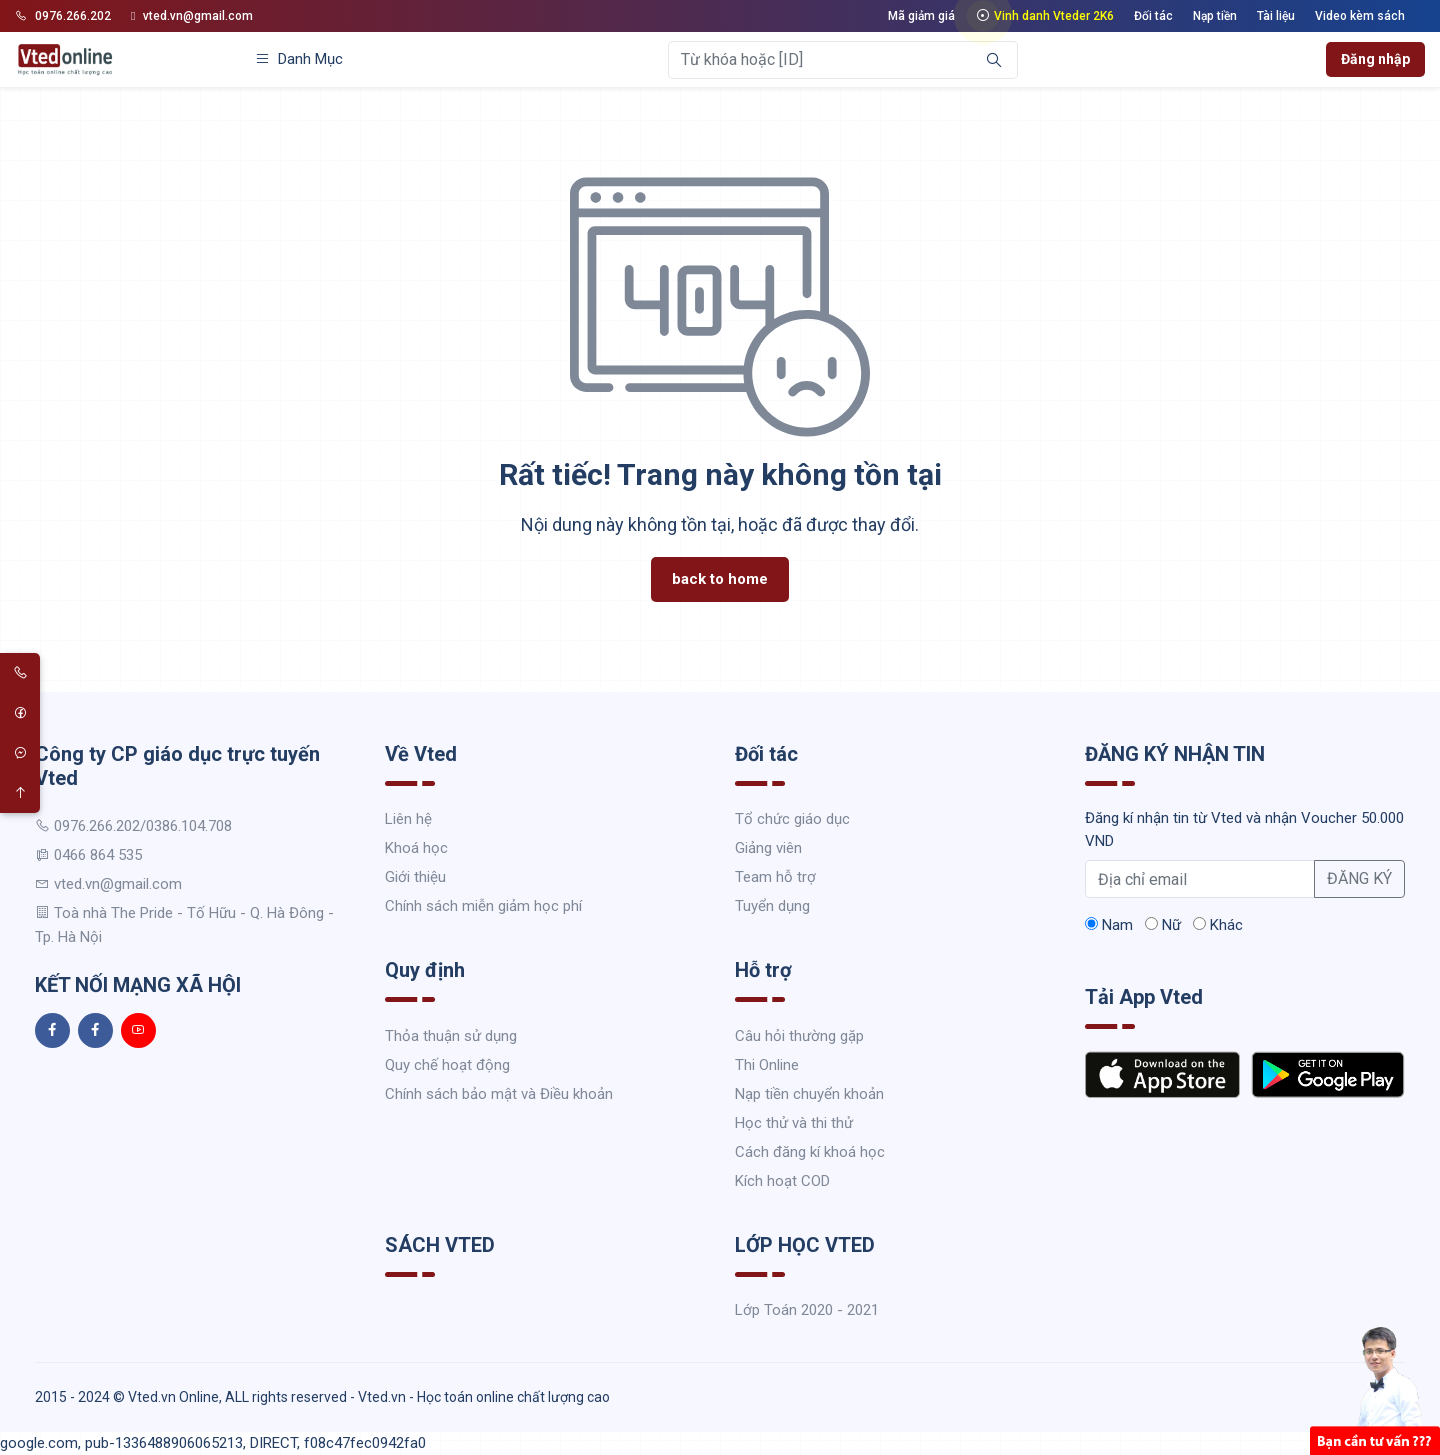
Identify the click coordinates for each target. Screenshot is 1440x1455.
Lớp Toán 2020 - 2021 (807, 1310)
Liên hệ (408, 819)
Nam (1109, 925)
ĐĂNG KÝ (1359, 878)
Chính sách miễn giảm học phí (483, 906)
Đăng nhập (1375, 59)
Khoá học (416, 848)
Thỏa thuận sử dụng (451, 1036)
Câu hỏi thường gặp (799, 1036)
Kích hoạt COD (782, 1181)
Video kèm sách (1360, 16)
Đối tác (1153, 16)
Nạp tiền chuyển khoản (809, 1094)
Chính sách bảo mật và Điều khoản (499, 1094)
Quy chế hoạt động (447, 1065)
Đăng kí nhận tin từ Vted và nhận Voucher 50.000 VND (1244, 829)
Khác (1218, 925)
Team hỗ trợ (775, 877)
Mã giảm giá (921, 16)
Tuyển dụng (772, 906)
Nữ (1163, 925)
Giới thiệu (415, 877)
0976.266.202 (63, 16)
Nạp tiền (1215, 16)
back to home (720, 579)
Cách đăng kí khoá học (810, 1152)
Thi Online (767, 1065)
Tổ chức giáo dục (792, 819)
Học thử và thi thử (794, 1123)
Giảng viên (768, 848)
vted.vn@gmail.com (192, 16)
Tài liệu (1276, 16)
